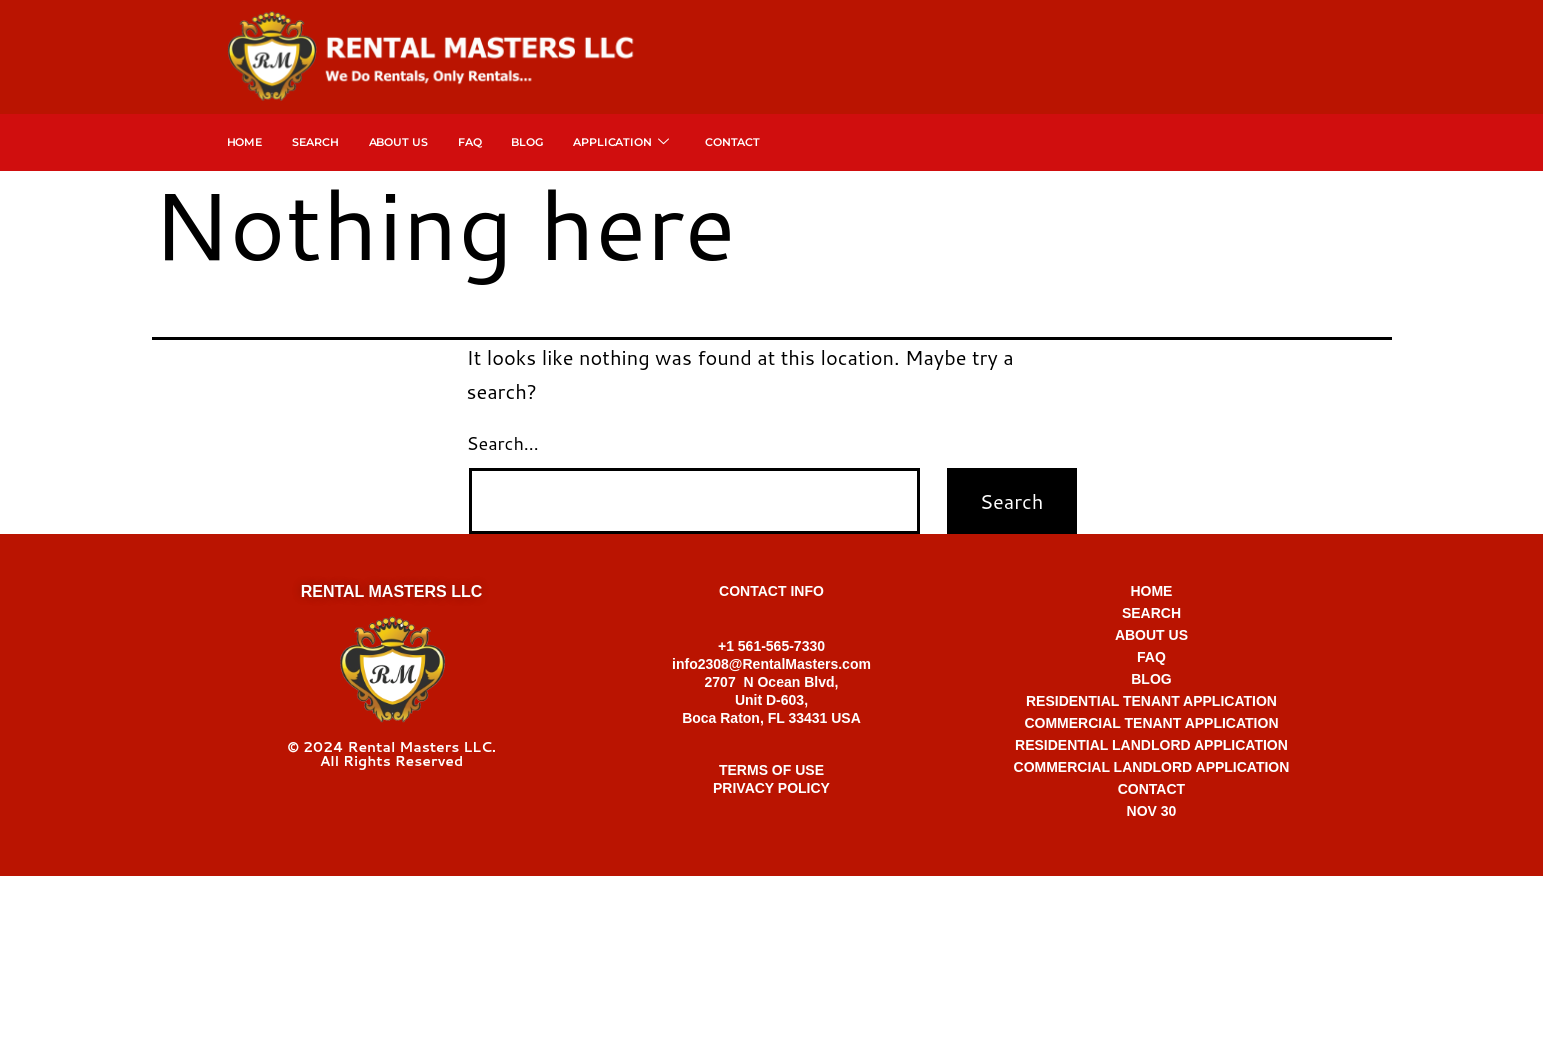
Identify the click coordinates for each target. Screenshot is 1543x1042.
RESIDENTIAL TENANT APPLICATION (1151, 701)
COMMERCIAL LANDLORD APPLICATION (1152, 767)
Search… (503, 443)
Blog (527, 142)
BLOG (1151, 679)
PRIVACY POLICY (771, 788)
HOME (1151, 591)
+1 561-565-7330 (771, 896)
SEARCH (315, 142)
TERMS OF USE (771, 770)
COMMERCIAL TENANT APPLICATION (1151, 723)
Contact (732, 142)
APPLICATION (621, 142)
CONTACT (1151, 789)
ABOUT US (1151, 635)
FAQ (470, 142)
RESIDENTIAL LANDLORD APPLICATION (1151, 745)
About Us (398, 142)
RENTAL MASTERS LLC (392, 591)
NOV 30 (1152, 811)
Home (245, 142)
